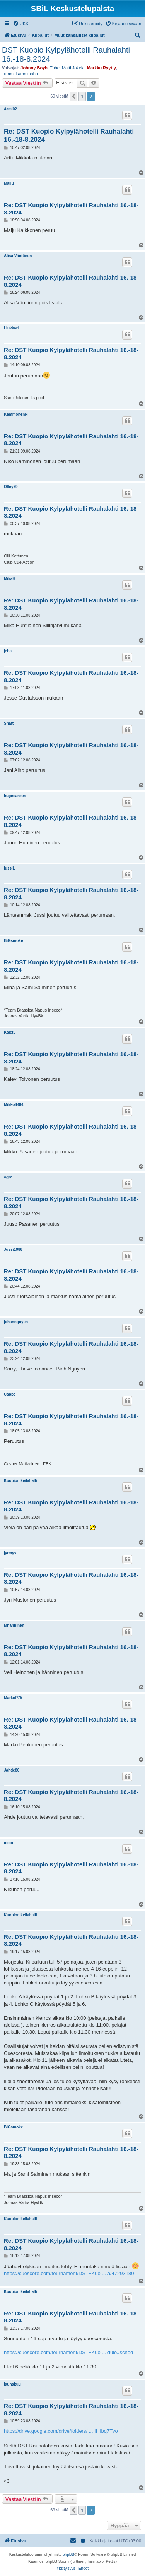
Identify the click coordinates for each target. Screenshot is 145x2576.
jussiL (9, 868)
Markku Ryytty (101, 67)
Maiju (9, 183)
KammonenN (16, 414)
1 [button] (82, 96)
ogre (8, 1177)
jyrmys (10, 1553)
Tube (55, 67)
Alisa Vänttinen (18, 256)
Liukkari (11, 328)
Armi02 (10, 109)
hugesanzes (15, 796)
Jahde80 (11, 1770)
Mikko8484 (14, 1105)
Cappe (10, 1394)
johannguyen (16, 1322)
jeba (8, 651)
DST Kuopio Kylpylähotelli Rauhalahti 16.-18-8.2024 (66, 54)
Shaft (9, 723)
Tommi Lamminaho (20, 73)
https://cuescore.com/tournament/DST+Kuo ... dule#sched (68, 2352)
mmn (8, 1842)
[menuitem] (21, 23)
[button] (73, 96)
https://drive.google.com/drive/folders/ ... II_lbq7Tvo (61, 2431)
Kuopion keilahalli (20, 1480)
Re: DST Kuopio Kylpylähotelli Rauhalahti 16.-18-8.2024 (69, 135)
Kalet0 (9, 1032)
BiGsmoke (13, 940)
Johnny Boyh (34, 67)
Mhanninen (14, 1625)
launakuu (12, 2384)
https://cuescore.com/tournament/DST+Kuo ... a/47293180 (69, 2273)
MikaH (9, 578)
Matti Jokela (73, 67)
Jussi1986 (13, 1249)
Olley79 (11, 487)
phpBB (68, 2554)
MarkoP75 (13, 1698)
